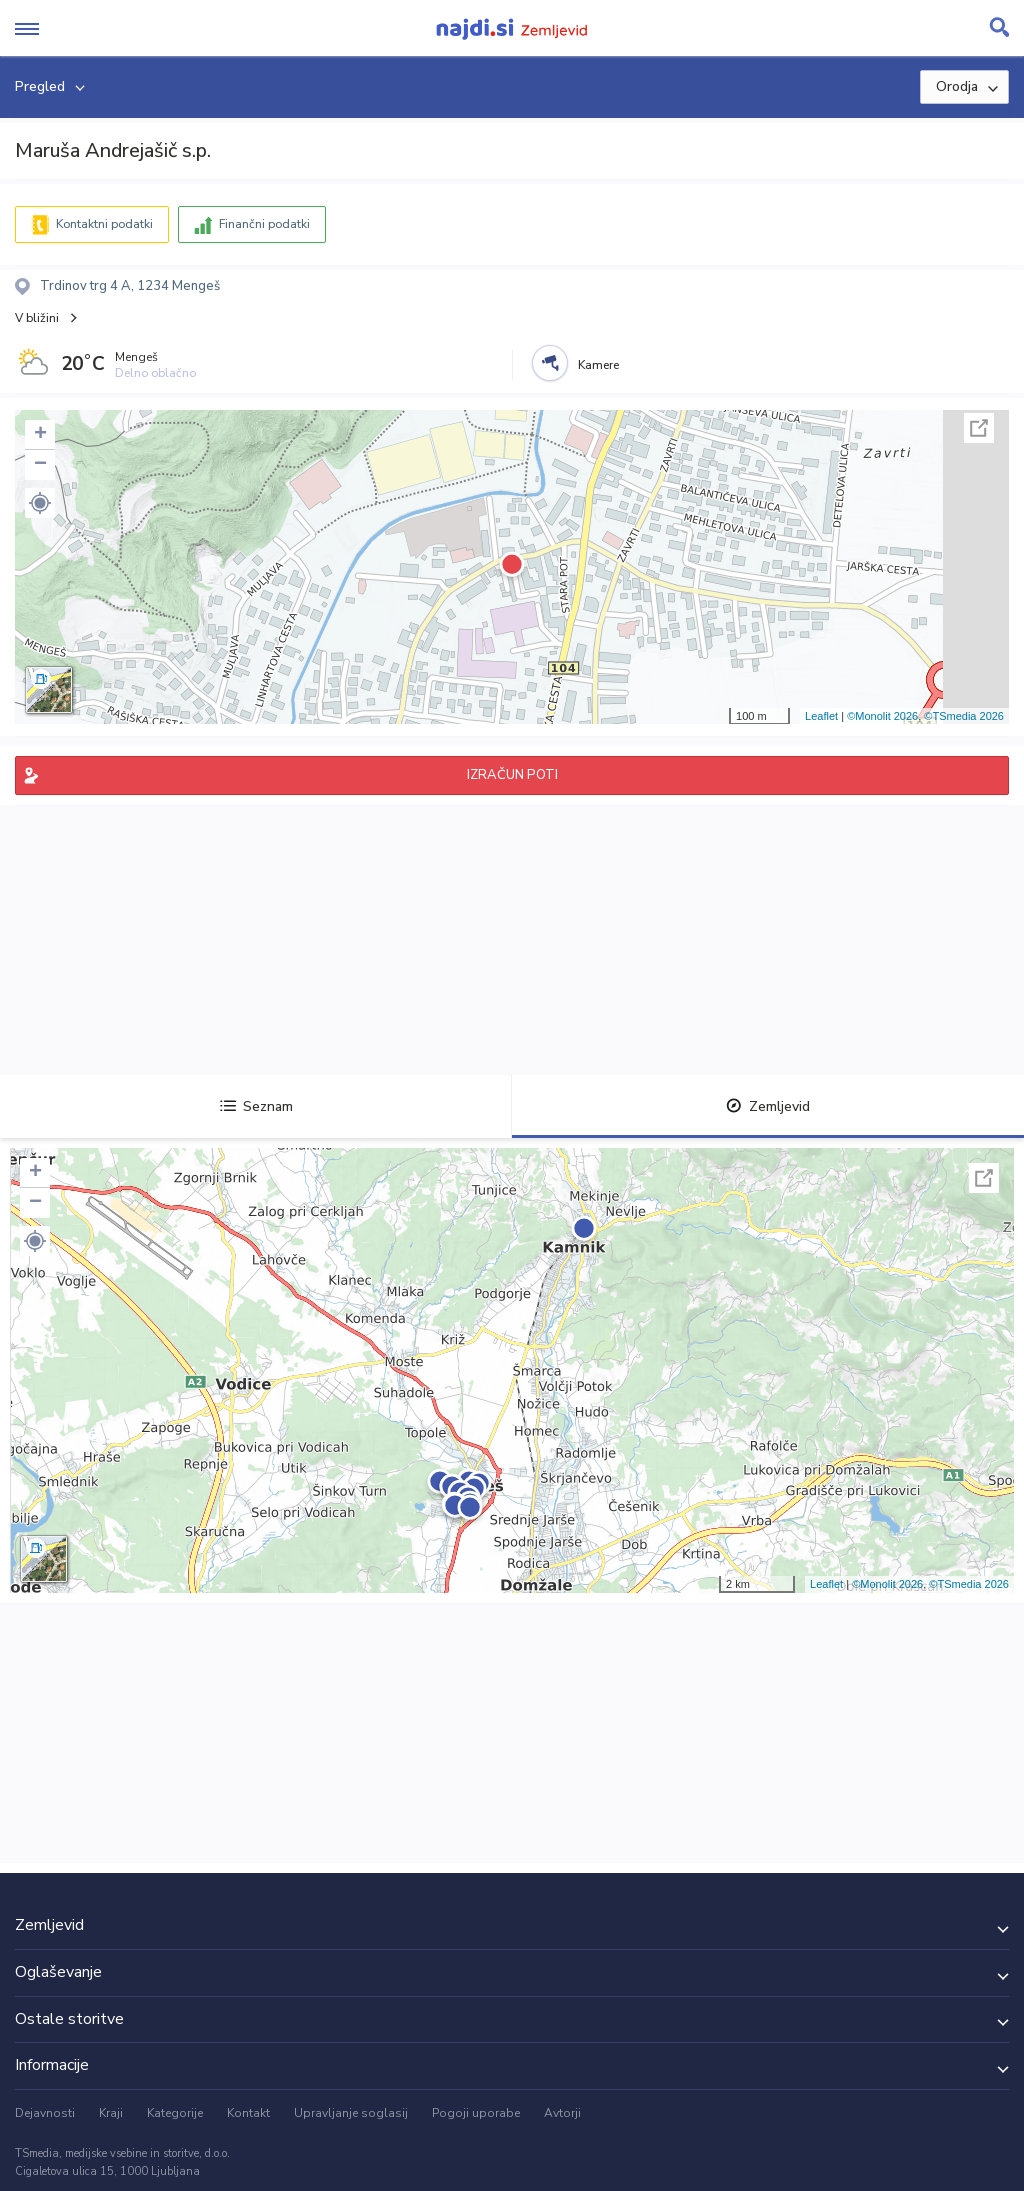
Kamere (598, 365)
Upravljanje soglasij (351, 2113)
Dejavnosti (45, 2113)
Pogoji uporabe (476, 2113)
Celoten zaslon (979, 428)
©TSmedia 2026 (964, 716)
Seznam (256, 1106)
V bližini (37, 318)
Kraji (111, 2113)
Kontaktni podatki (104, 224)
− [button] (40, 465)
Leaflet (821, 716)
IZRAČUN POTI (512, 775)
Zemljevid (768, 1106)
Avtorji (562, 2113)
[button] (40, 503)
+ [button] (40, 435)
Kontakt (248, 2113)
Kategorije (175, 2113)
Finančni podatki (264, 224)
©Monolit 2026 (882, 716)
